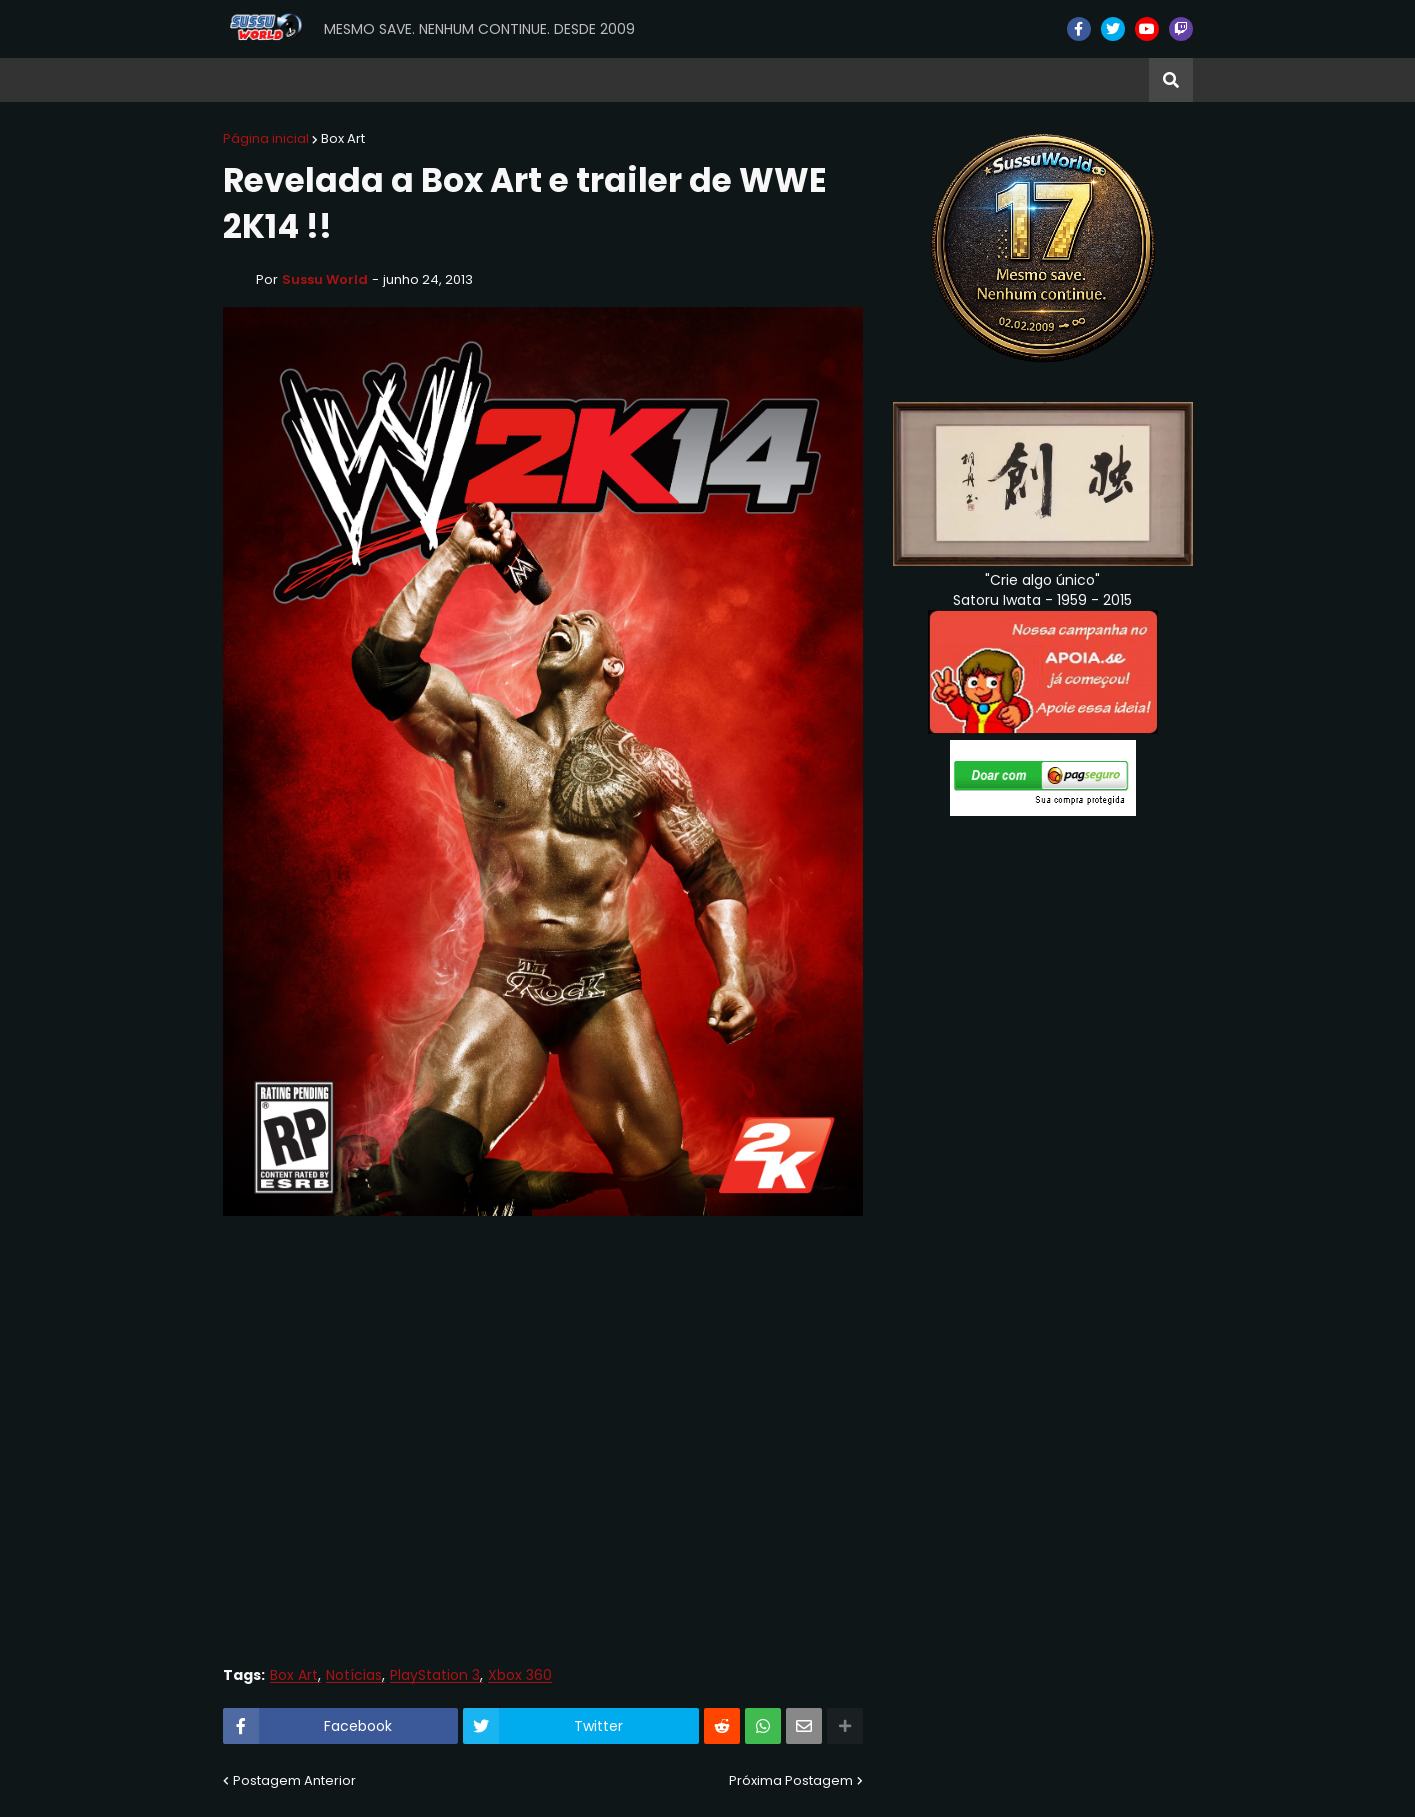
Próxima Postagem (791, 1780)
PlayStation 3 (435, 1675)
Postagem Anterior (294, 1780)
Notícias (354, 1675)
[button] (1171, 80)
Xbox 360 (520, 1675)
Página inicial (266, 138)
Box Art (343, 138)
